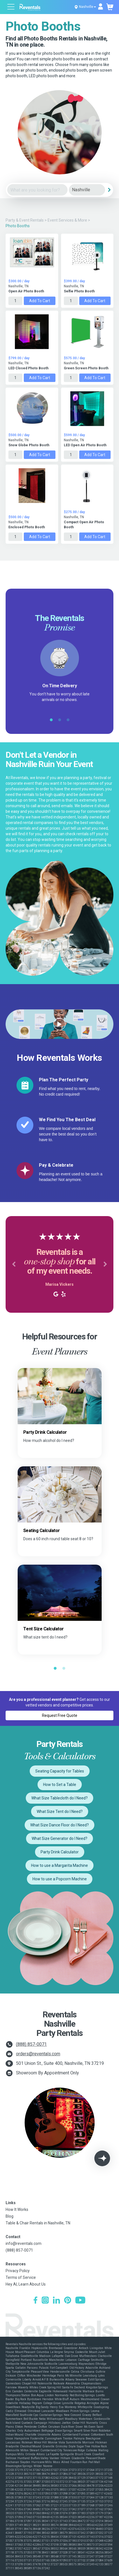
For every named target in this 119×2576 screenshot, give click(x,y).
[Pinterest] (67, 2301)
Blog (9, 2216)
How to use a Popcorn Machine (59, 1879)
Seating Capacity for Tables (59, 1771)
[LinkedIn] (56, 2301)
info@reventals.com (23, 2243)
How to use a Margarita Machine (59, 1865)
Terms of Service (21, 2277)
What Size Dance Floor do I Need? (59, 1825)
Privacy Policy (18, 2270)
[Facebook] (35, 2301)
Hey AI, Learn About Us (26, 2284)
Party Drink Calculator (60, 1852)
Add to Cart (39, 301)
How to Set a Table (59, 1784)
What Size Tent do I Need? (60, 1811)
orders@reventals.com (38, 2053)
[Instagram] (45, 2301)
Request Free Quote (59, 1715)
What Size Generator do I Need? (59, 1838)
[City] (87, 190)
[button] (14, 1264)
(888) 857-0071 (31, 2044)
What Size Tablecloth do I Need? (59, 1798)
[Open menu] (11, 7)
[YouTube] (80, 2301)
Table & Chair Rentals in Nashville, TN (38, 2223)
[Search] (109, 189)
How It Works (17, 2209)
